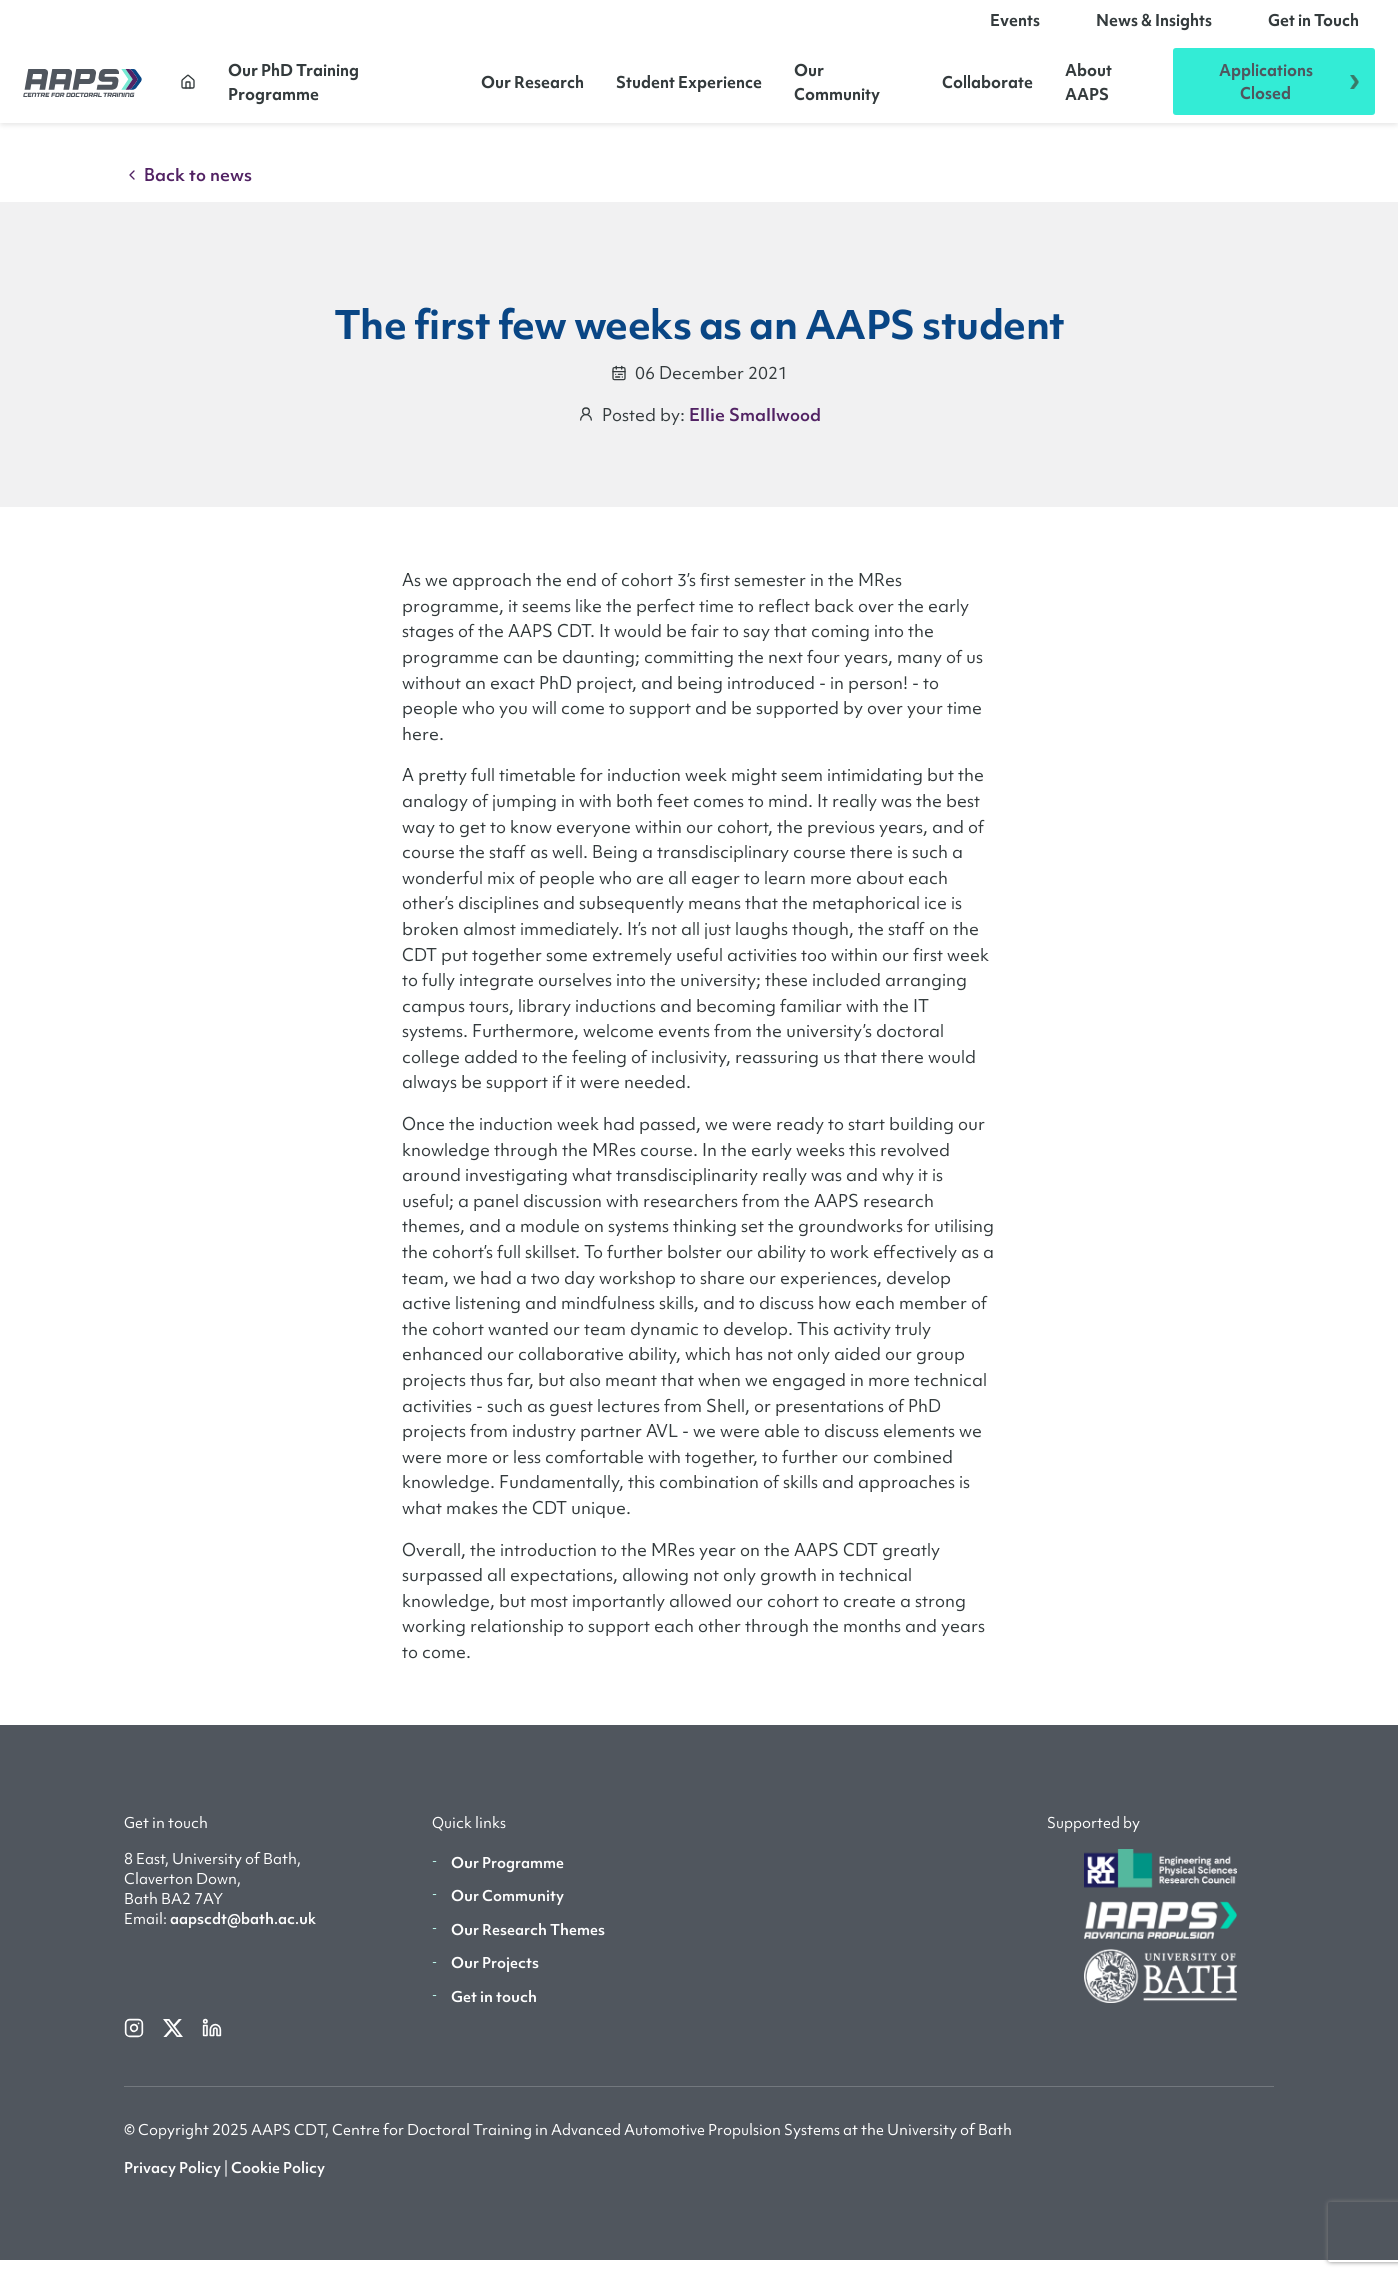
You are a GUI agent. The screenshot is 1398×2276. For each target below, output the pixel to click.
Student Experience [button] (689, 90)
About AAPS (1088, 90)
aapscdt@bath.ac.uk (243, 1935)
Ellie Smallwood (755, 430)
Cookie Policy (278, 2184)
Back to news (188, 190)
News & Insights (1154, 28)
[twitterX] (174, 2043)
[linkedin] (212, 2043)
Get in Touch (1313, 28)
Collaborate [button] (987, 90)
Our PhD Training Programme (293, 90)
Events (1015, 28)
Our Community (837, 90)
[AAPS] (82, 89)
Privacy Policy (172, 2184)
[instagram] (135, 2043)
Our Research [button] (532, 90)
